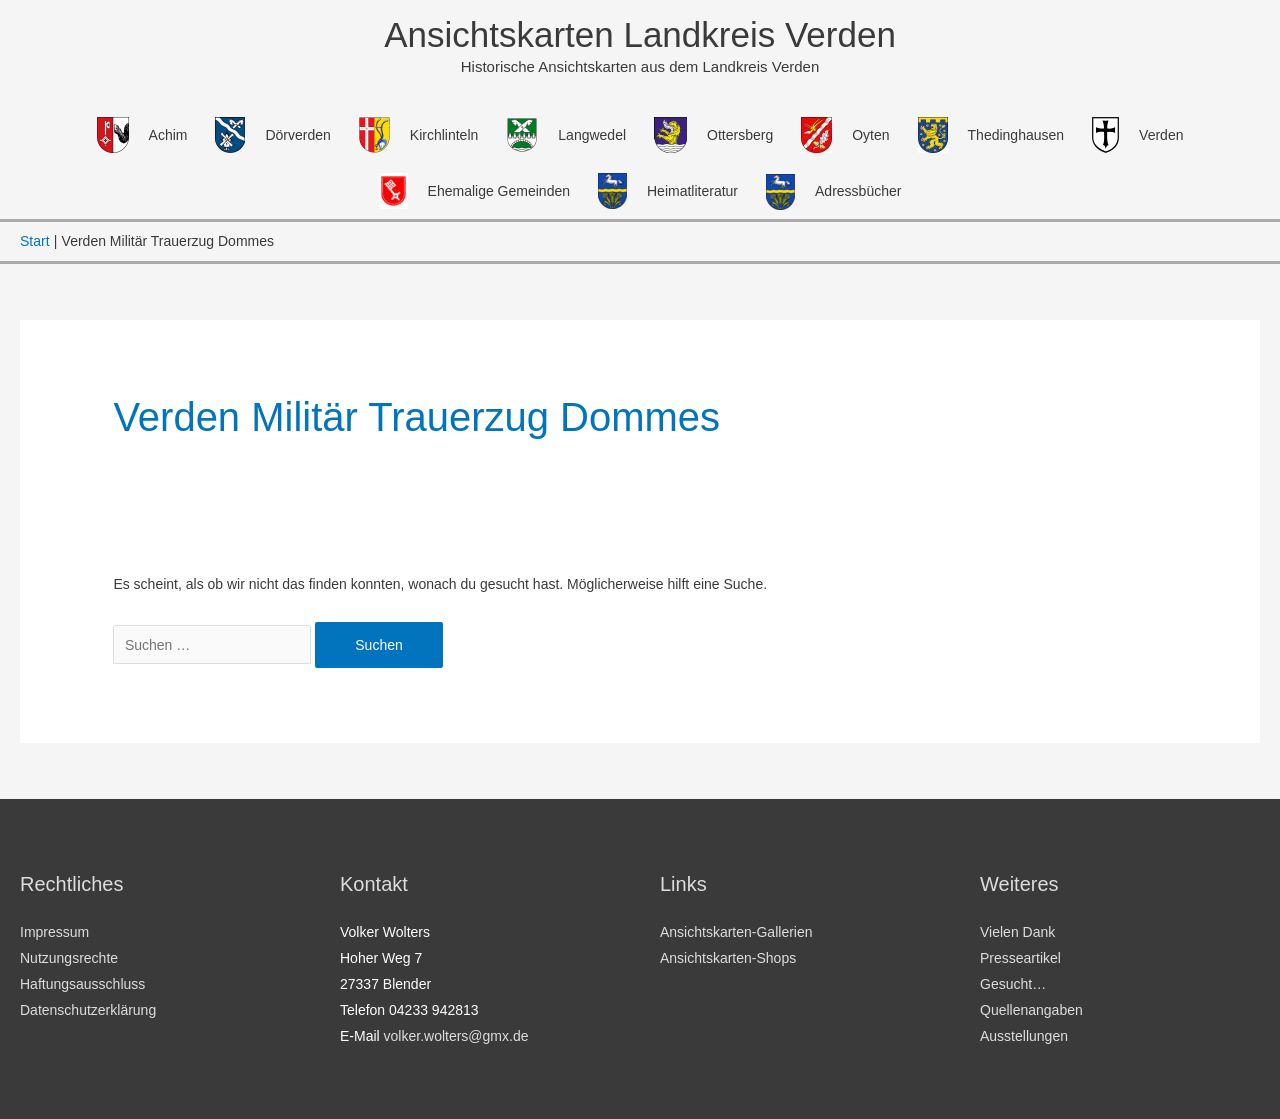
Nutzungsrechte (69, 958)
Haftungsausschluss (82, 984)
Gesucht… (1013, 984)
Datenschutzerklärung (88, 1010)
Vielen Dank (1017, 932)
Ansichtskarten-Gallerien (736, 932)
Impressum (54, 932)
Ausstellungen (1024, 1036)
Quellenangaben (1031, 1010)
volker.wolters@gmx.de (456, 1036)
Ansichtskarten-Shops (728, 958)
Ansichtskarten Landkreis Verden (640, 34)
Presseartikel (1020, 958)
